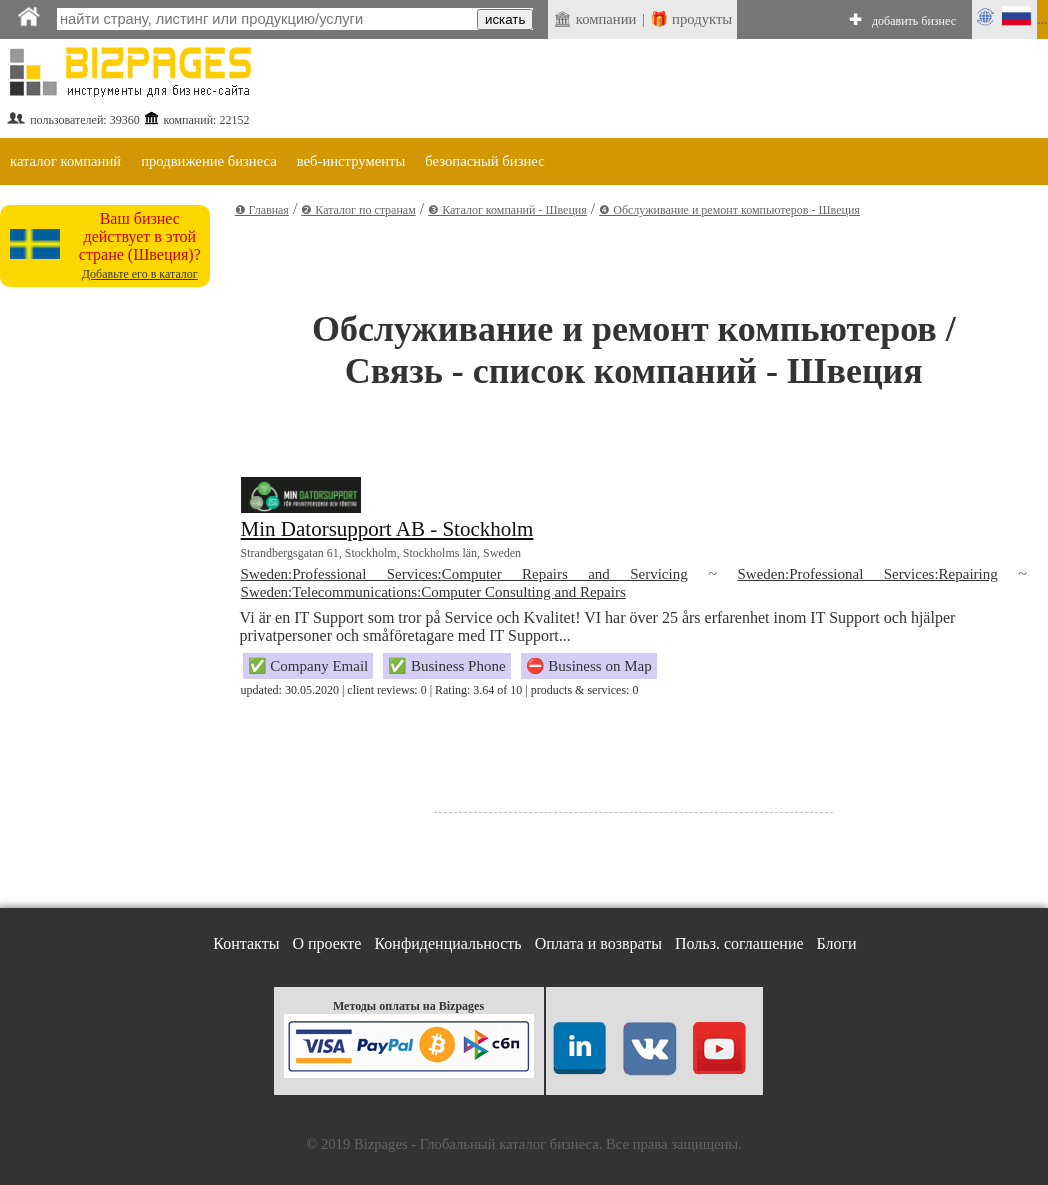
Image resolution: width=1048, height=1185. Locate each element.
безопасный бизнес (484, 161)
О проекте (326, 943)
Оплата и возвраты (598, 943)
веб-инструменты (351, 161)
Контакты (246, 943)
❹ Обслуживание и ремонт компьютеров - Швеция (729, 210)
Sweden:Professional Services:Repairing (867, 574)
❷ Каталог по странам (358, 210)
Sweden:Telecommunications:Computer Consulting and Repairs (433, 592)
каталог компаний (65, 161)
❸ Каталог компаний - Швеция (507, 210)
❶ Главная (262, 210)
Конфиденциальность (447, 943)
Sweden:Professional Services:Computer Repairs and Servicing (464, 574)
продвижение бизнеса (209, 161)
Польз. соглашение (739, 943)
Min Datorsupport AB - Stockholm (387, 529)
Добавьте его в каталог (140, 274)
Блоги (837, 943)
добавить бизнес (914, 21)
